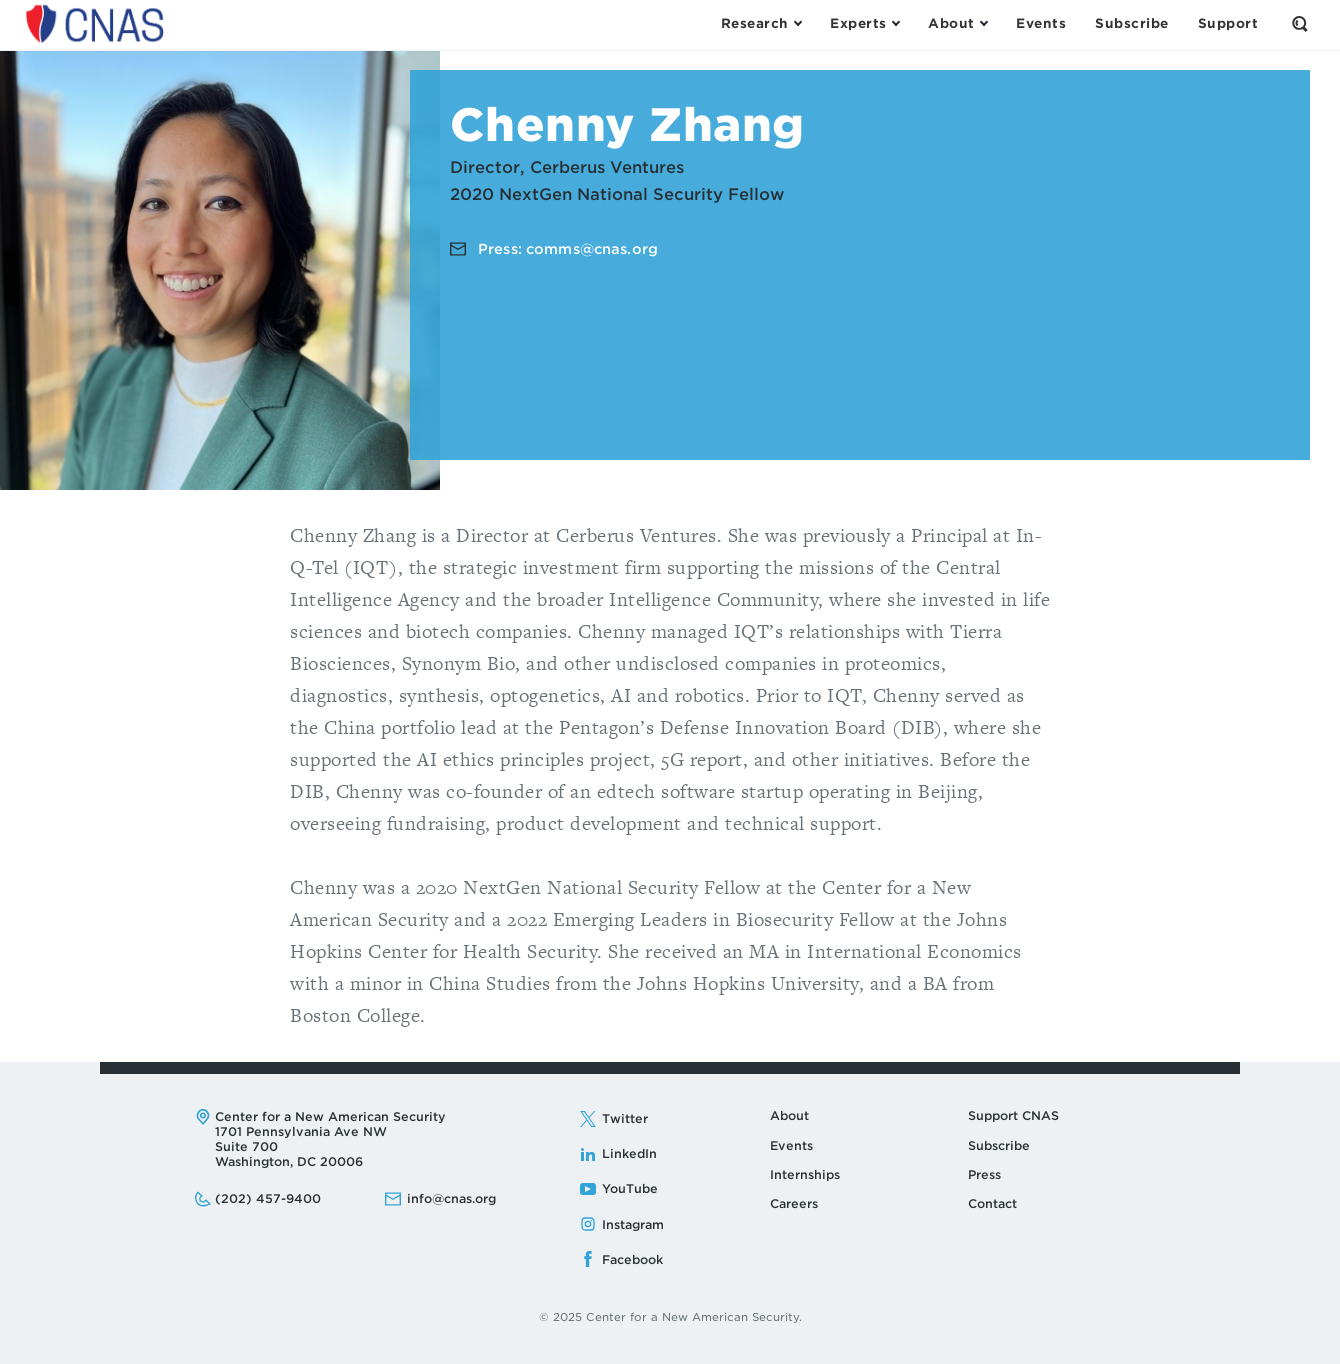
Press (984, 1174)
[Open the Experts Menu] (864, 24)
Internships (805, 1174)
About (789, 1115)
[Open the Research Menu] (761, 24)
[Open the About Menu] (957, 24)
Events (791, 1145)
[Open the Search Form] (1300, 24)
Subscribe (999, 1145)
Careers (794, 1203)
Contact (992, 1203)
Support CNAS (1013, 1115)
